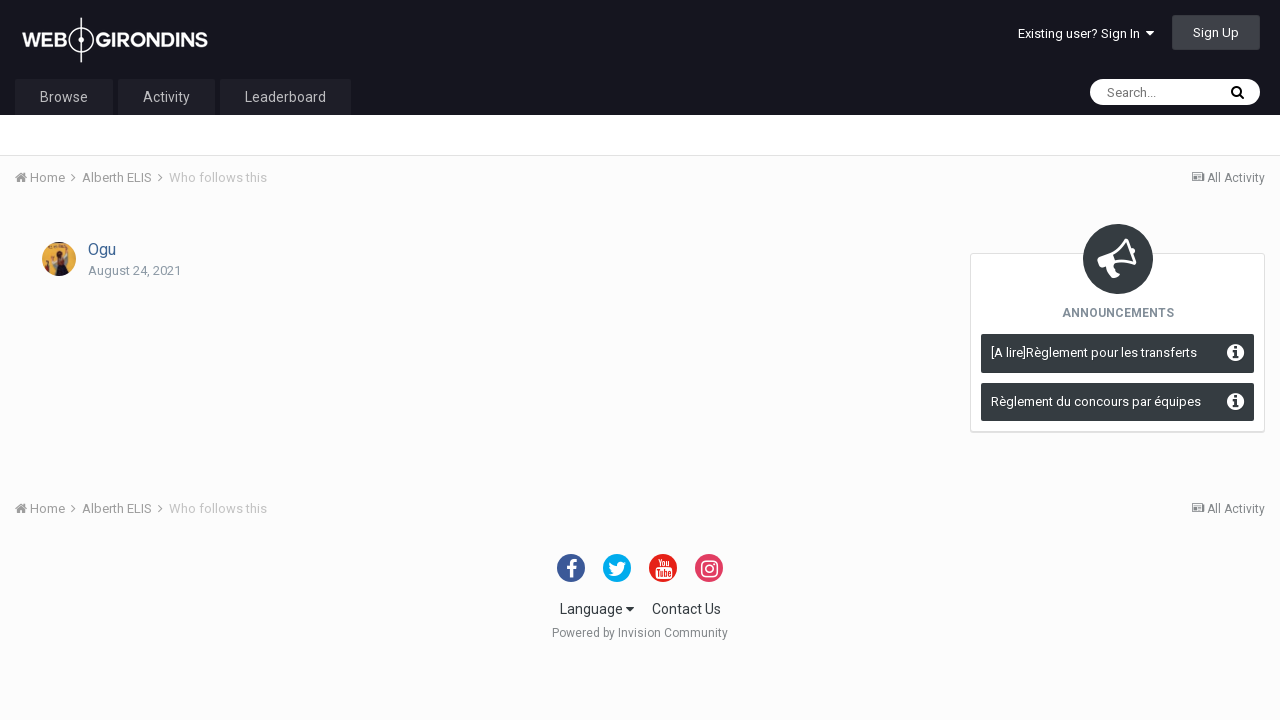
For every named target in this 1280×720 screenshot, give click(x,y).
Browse (64, 97)
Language (597, 609)
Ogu (102, 249)
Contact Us (686, 609)
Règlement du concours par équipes (1096, 401)
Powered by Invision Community (640, 633)
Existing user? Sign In (1086, 33)
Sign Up (1216, 32)
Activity (166, 97)
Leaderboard (285, 97)
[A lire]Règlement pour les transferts (1094, 352)
